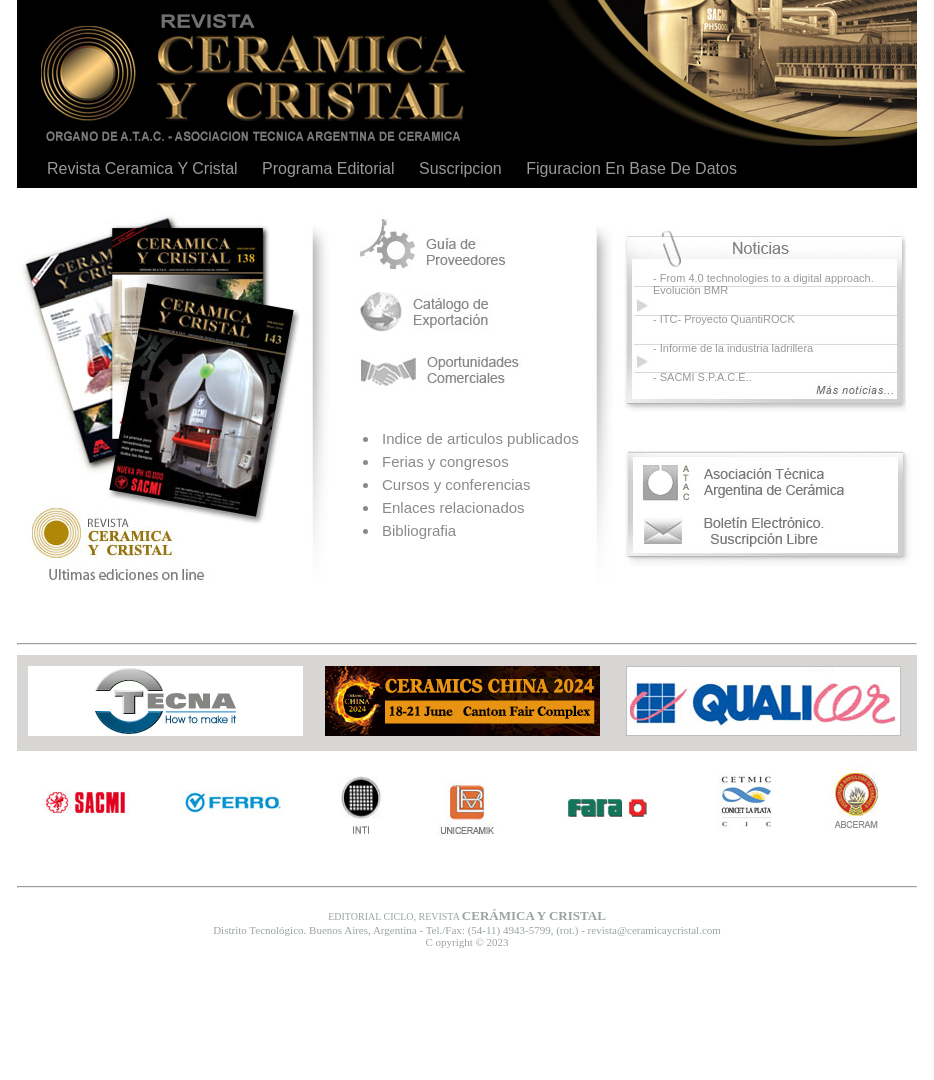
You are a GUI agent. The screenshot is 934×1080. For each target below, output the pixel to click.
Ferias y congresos (445, 461)
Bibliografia (419, 530)
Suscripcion (460, 168)
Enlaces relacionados (453, 507)
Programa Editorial (328, 168)
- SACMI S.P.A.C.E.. (702, 377)
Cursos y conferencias (456, 484)
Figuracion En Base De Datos (631, 168)
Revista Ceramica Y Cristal (142, 168)
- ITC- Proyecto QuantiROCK (724, 319)
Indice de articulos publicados (480, 438)
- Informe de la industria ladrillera (733, 348)
